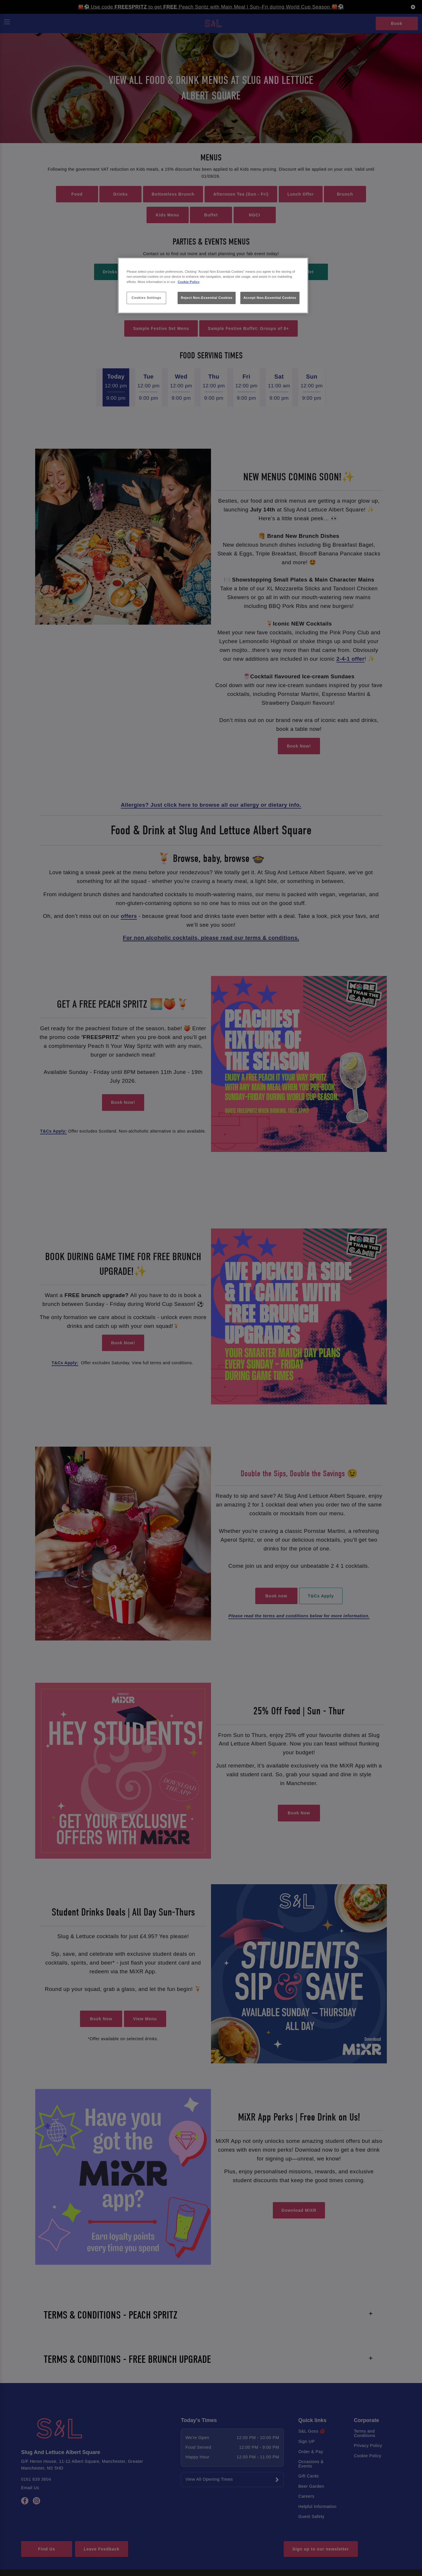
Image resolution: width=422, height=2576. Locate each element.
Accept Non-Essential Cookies (270, 297)
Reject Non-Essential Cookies (207, 297)
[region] (213, 285)
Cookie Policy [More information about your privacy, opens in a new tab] (189, 282)
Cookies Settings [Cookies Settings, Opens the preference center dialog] (146, 297)
